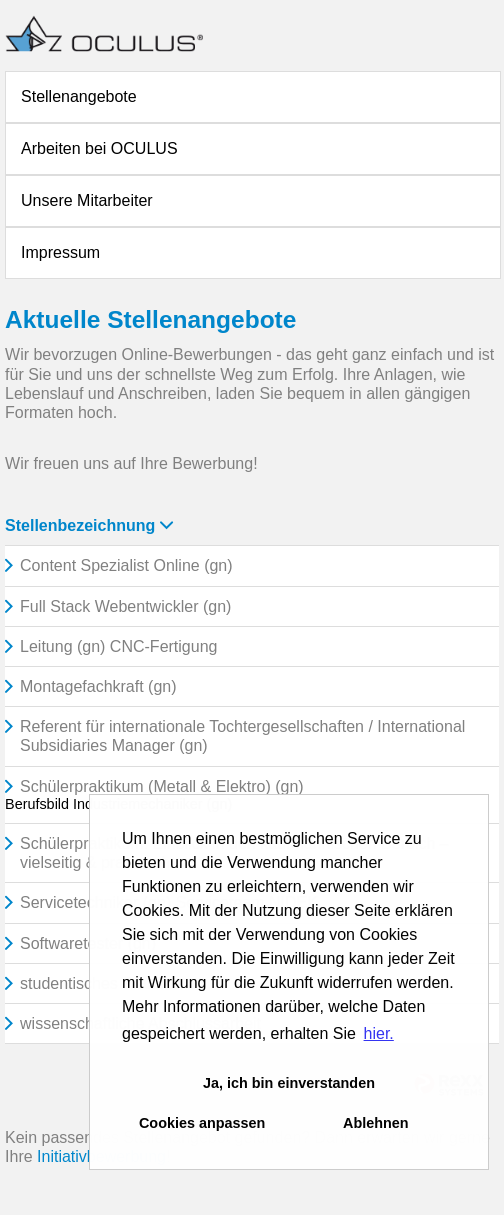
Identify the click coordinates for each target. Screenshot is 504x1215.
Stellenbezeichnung (89, 525)
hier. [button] (379, 1033)
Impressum (60, 252)
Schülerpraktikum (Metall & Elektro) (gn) (162, 786)
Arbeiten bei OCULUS (99, 148)
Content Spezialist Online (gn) (126, 565)
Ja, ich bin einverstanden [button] (289, 1083)
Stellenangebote (79, 96)
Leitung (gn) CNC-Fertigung (118, 646)
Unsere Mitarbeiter (87, 200)
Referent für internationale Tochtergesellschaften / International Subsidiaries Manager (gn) (242, 736)
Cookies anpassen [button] (202, 1123)
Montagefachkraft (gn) (98, 686)
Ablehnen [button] (376, 1123)
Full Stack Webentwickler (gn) (125, 606)
